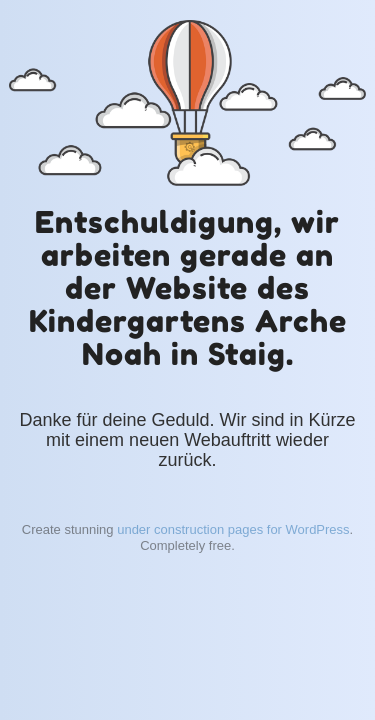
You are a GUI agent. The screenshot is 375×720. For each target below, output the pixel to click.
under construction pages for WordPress (233, 529)
